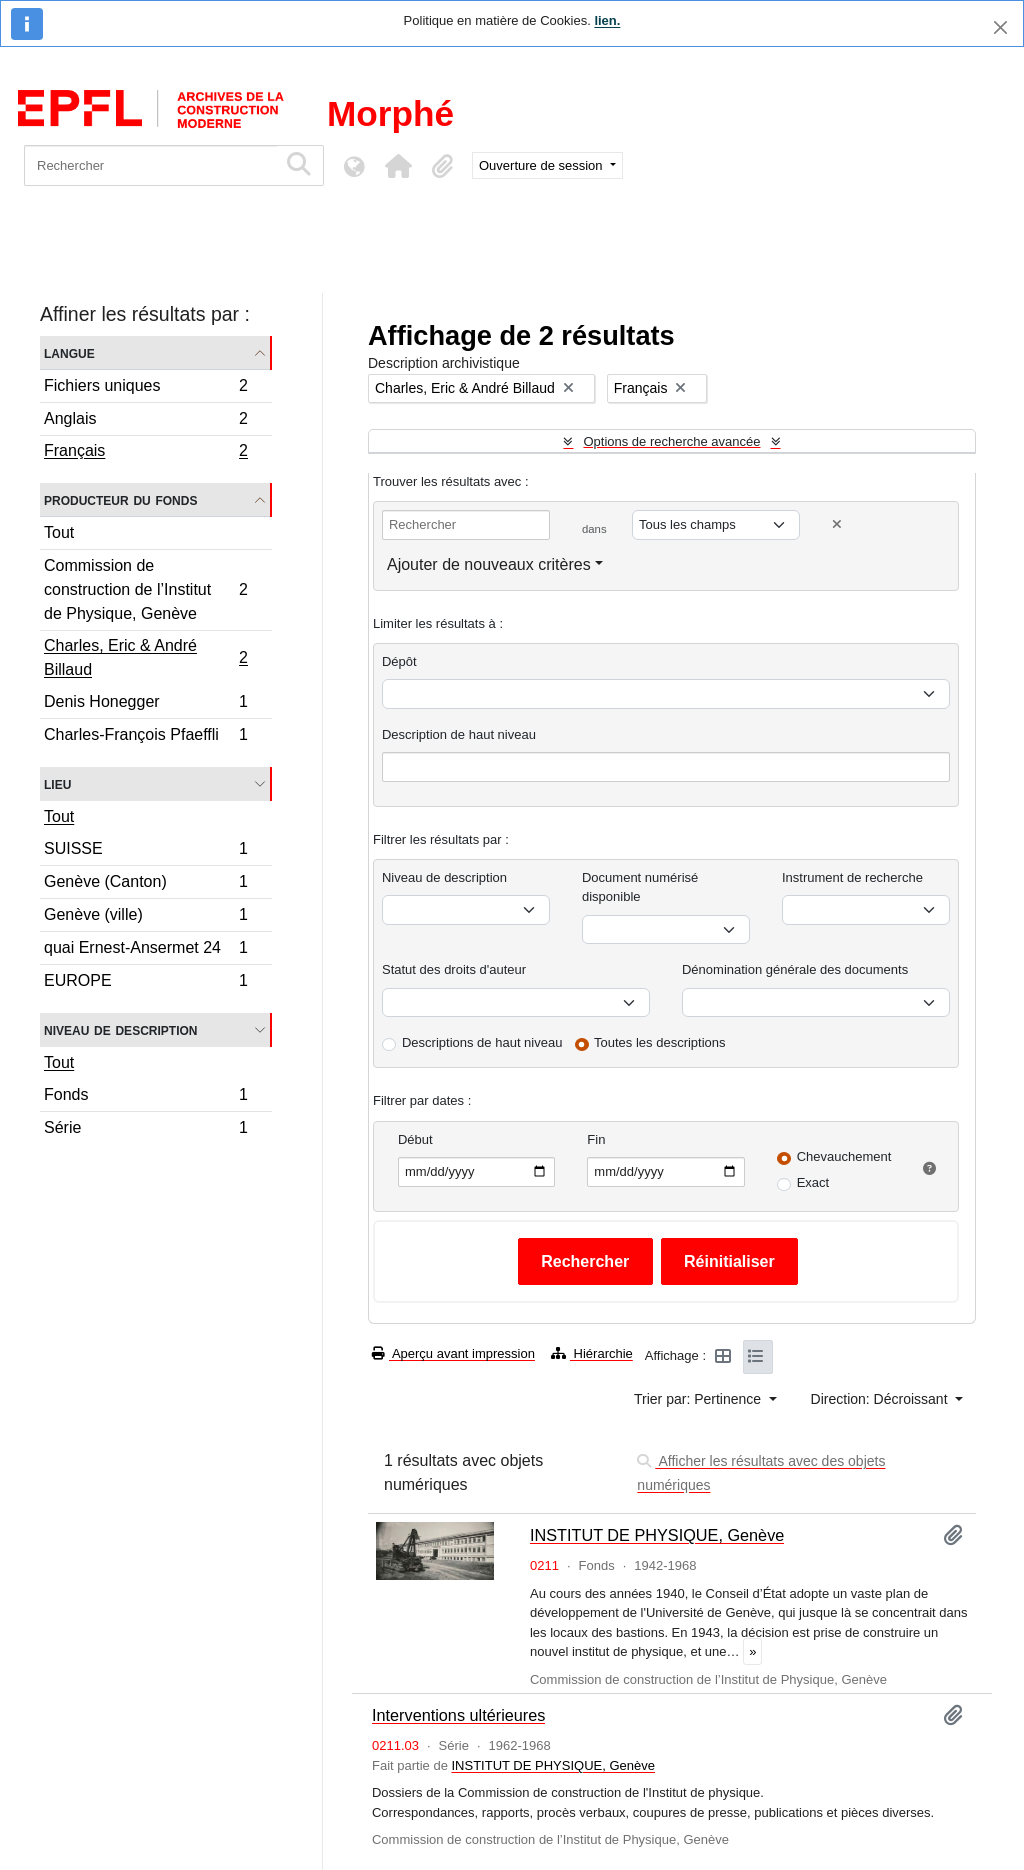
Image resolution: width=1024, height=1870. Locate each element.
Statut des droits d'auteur (454, 969)
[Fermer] (1000, 27)
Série (145, 1130)
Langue (69, 352)
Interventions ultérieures (458, 1715)
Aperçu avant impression (453, 1353)
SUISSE (145, 851)
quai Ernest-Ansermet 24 (145, 950)
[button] (398, 166)
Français (145, 453)
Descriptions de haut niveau (482, 1042)
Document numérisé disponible (640, 887)
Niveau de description (120, 1029)
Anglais (145, 421)
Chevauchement (844, 1156)
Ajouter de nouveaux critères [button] (489, 564)
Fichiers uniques (145, 388)
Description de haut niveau (459, 734)
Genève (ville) (145, 917)
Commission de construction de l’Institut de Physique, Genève (145, 589)
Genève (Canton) (145, 884)
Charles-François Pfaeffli (145, 737)
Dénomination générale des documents (795, 969)
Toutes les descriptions (660, 1042)
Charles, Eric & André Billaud (145, 657)
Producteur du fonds (120, 499)
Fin (596, 1139)
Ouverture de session (542, 165)
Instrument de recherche (852, 877)
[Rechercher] (150, 165)
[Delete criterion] (837, 524)
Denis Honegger (145, 704)
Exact (813, 1182)
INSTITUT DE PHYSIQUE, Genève (657, 1535)
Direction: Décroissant (881, 1399)
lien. (607, 20)
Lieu (57, 783)
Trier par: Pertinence (699, 1399)
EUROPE (145, 983)
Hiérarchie (592, 1353)
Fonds (145, 1097)
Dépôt (399, 661)
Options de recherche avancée (671, 441)
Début (415, 1139)
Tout (59, 532)
